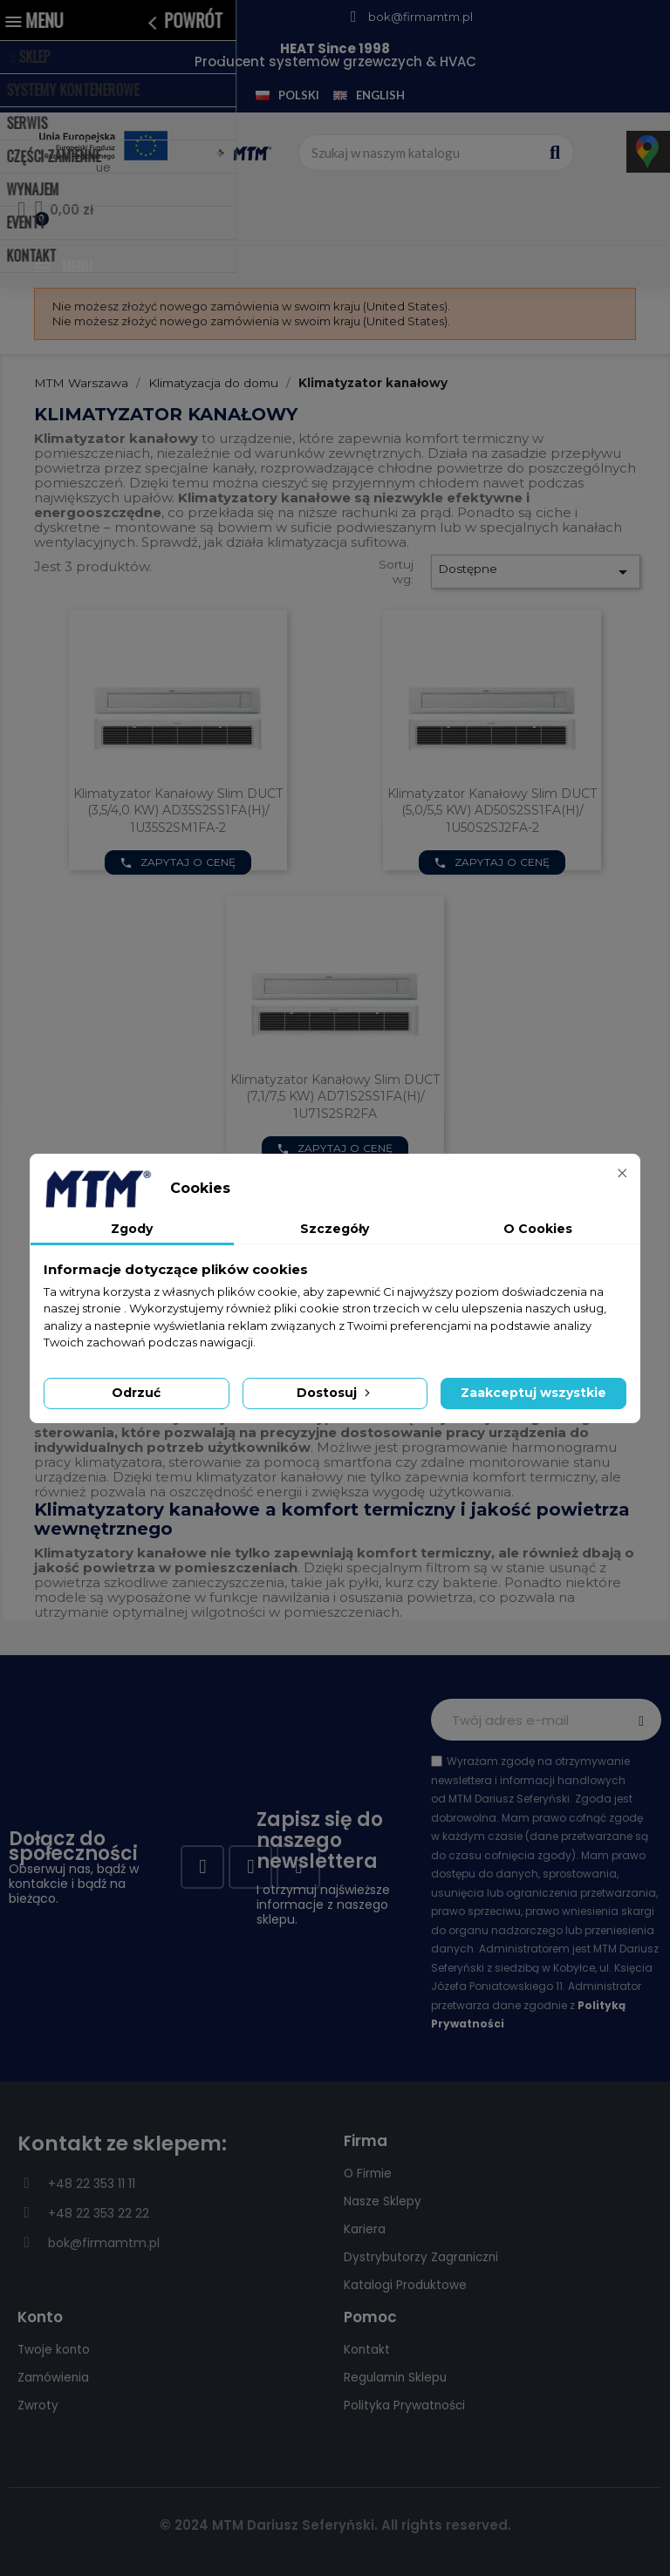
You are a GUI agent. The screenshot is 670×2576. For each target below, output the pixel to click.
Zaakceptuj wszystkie (533, 1392)
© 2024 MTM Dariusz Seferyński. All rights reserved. (335, 2525)
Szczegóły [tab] (334, 1229)
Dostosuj (335, 1392)
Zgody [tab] (132, 1229)
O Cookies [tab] (537, 1229)
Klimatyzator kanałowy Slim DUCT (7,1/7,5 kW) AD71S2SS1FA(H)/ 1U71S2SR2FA (335, 1097)
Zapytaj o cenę (178, 862)
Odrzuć (136, 1392)
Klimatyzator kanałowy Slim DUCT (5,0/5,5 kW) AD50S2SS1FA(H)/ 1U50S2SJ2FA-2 (492, 811)
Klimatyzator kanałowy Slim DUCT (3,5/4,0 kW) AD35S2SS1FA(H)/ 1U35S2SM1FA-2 (178, 811)
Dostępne (535, 572)
